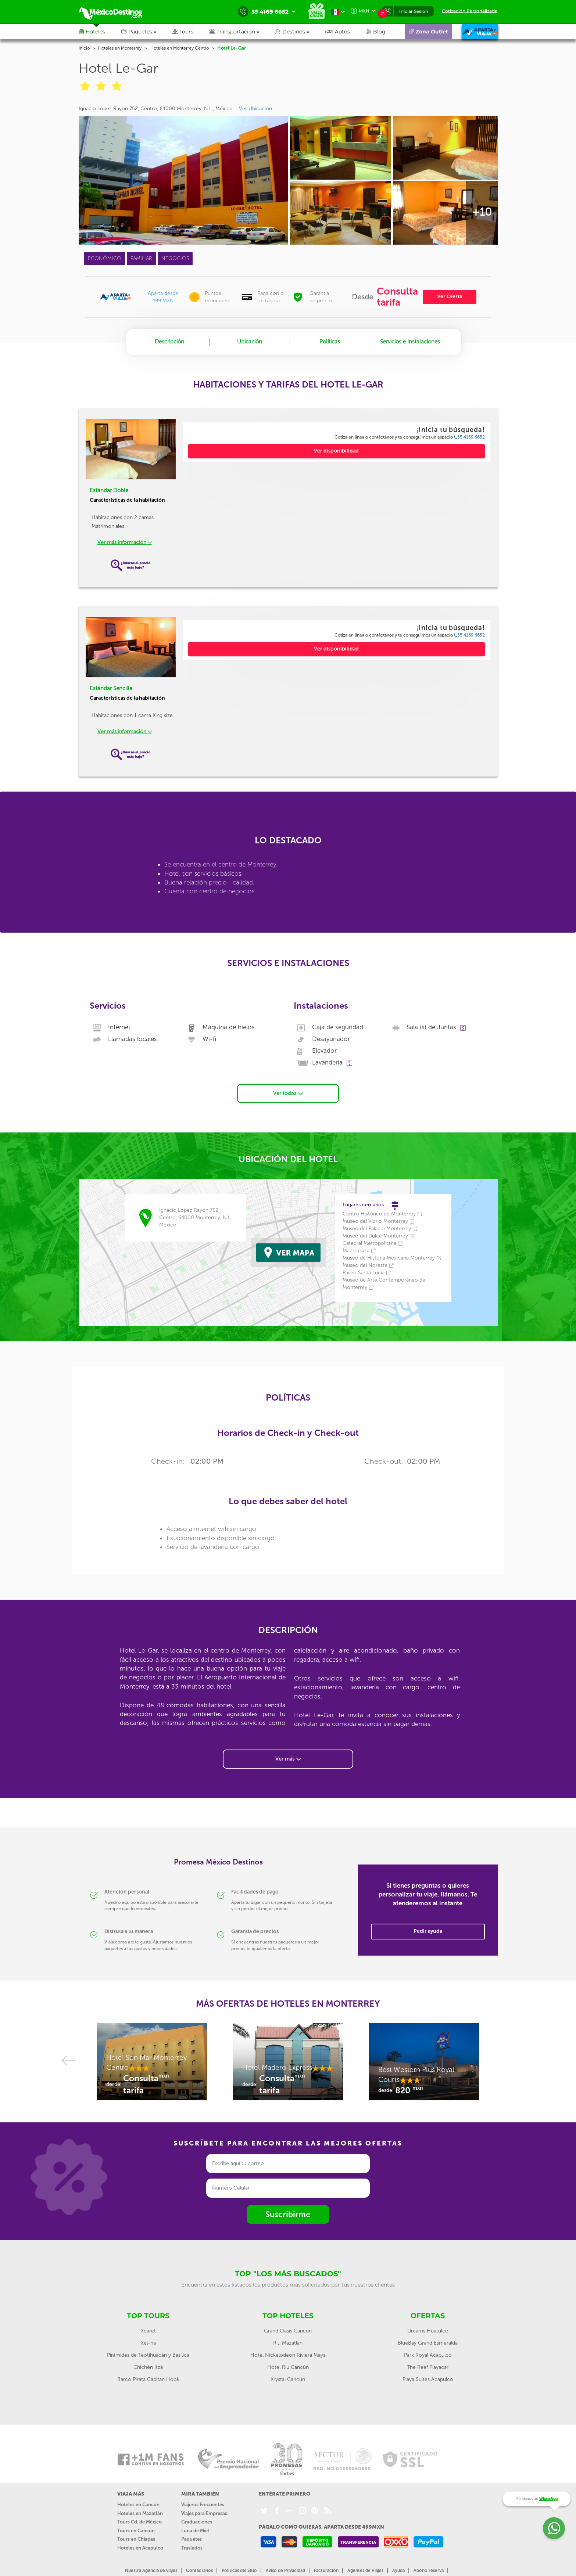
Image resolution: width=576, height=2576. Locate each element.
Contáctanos (199, 2570)
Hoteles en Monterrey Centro (179, 48)
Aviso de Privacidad (285, 2570)
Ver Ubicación (255, 108)
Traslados (192, 2547)
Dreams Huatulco (427, 2330)
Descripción (169, 341)
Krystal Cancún (288, 2379)
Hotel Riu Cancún (288, 2367)
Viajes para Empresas (204, 2513)
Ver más (288, 1758)
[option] (152, 2065)
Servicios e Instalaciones (410, 341)
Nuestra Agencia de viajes (151, 2570)
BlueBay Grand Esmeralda (428, 2342)
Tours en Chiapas (136, 2538)
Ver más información (124, 542)
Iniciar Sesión (413, 11)
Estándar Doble (109, 490)
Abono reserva (429, 2570)
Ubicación (249, 341)
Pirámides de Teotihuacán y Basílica (148, 2355)
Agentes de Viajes (365, 2570)
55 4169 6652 (469, 437)
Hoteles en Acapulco (140, 2547)
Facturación (326, 2570)
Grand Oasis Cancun (288, 2330)
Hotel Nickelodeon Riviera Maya (288, 2355)
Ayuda (398, 2570)
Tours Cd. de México (139, 2521)
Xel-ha (148, 2342)
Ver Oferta (449, 296)
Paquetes (191, 2538)
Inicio (84, 48)
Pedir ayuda (428, 1931)
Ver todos (288, 1093)
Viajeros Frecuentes (202, 2504)
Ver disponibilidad (336, 451)
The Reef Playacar (427, 2367)
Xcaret (148, 2330)
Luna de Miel (195, 2530)
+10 (482, 212)
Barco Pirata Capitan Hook (148, 2379)
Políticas (329, 341)
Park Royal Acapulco (428, 2355)
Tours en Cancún (136, 2530)
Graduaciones (196, 2521)
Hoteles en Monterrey (120, 48)
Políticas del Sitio (239, 2570)
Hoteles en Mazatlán (140, 2513)
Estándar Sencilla (111, 688)
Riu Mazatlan (288, 2342)
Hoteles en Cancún (138, 2504)
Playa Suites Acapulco (428, 2379)
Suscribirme (287, 2214)
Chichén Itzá (148, 2367)
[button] (242, 31)
